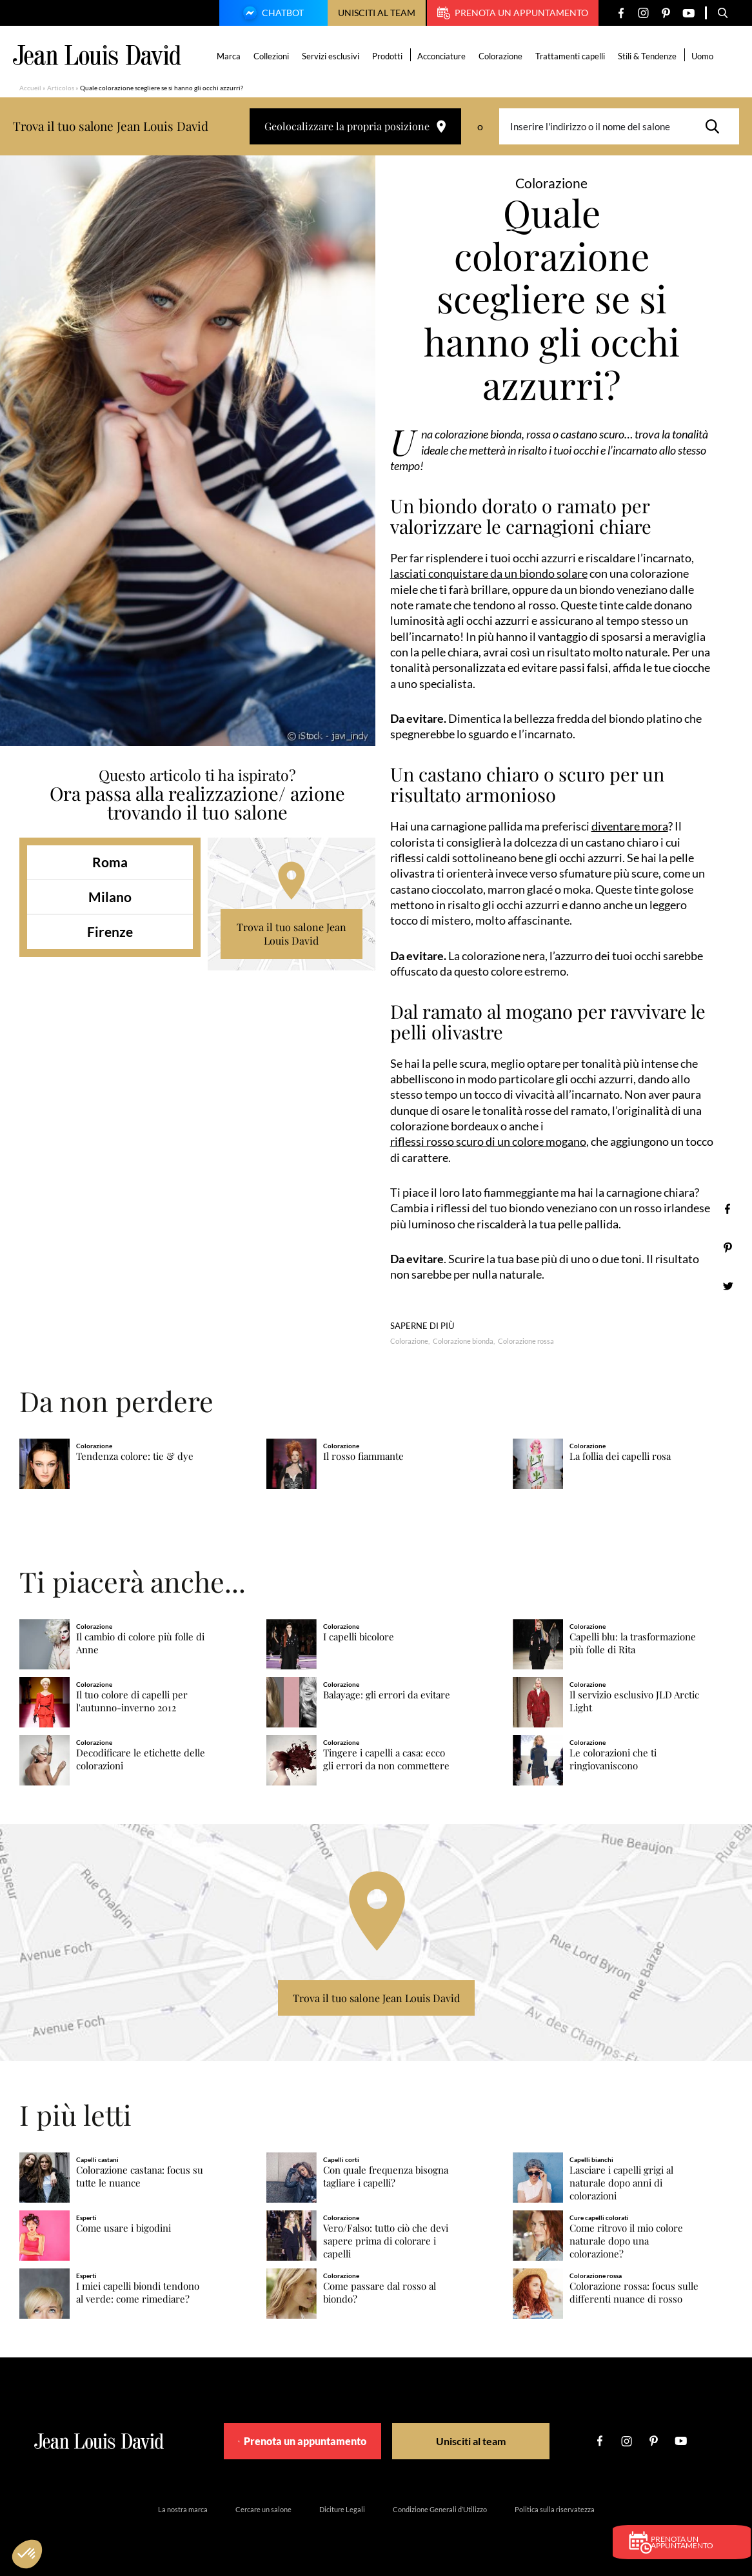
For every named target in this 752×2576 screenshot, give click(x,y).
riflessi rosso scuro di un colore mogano (488, 1141)
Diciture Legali (342, 2508)
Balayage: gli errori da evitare (386, 1694)
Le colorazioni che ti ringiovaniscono (613, 1758)
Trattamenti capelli (572, 56)
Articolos (60, 88)
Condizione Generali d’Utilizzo (440, 2508)
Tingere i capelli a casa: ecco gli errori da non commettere (386, 1758)
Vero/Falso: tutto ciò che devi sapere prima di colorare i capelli (385, 2240)
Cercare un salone (263, 2508)
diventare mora (629, 826)
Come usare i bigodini (123, 2227)
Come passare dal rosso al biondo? (379, 2292)
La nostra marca (183, 2508)
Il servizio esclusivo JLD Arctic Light (634, 1700)
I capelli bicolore (358, 1636)
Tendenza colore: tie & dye (134, 1456)
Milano (110, 897)
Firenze (110, 931)
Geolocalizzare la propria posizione (355, 126)
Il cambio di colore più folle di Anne (140, 1642)
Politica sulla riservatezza (555, 2508)
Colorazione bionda (463, 1339)
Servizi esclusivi (332, 56)
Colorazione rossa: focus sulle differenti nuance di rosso (633, 2292)
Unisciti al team (376, 12)
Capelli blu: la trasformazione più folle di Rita (632, 1642)
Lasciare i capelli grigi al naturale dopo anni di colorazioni (621, 2182)
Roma (110, 862)
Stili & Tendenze (649, 56)
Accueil (30, 88)
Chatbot (271, 14)
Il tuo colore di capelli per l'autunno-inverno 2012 (132, 1700)
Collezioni (273, 56)
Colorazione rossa (526, 1339)
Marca (230, 56)
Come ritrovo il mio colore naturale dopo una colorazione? (626, 2240)
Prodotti (389, 56)
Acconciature (443, 56)
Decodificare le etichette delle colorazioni (140, 1758)
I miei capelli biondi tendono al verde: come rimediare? (137, 2292)
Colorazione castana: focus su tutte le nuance (139, 2175)
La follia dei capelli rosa (620, 1456)
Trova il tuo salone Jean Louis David (291, 934)
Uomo (704, 56)
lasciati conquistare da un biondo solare (489, 573)
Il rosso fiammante (363, 1456)
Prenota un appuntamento (512, 12)
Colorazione (502, 56)
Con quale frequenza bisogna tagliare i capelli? (385, 2175)
